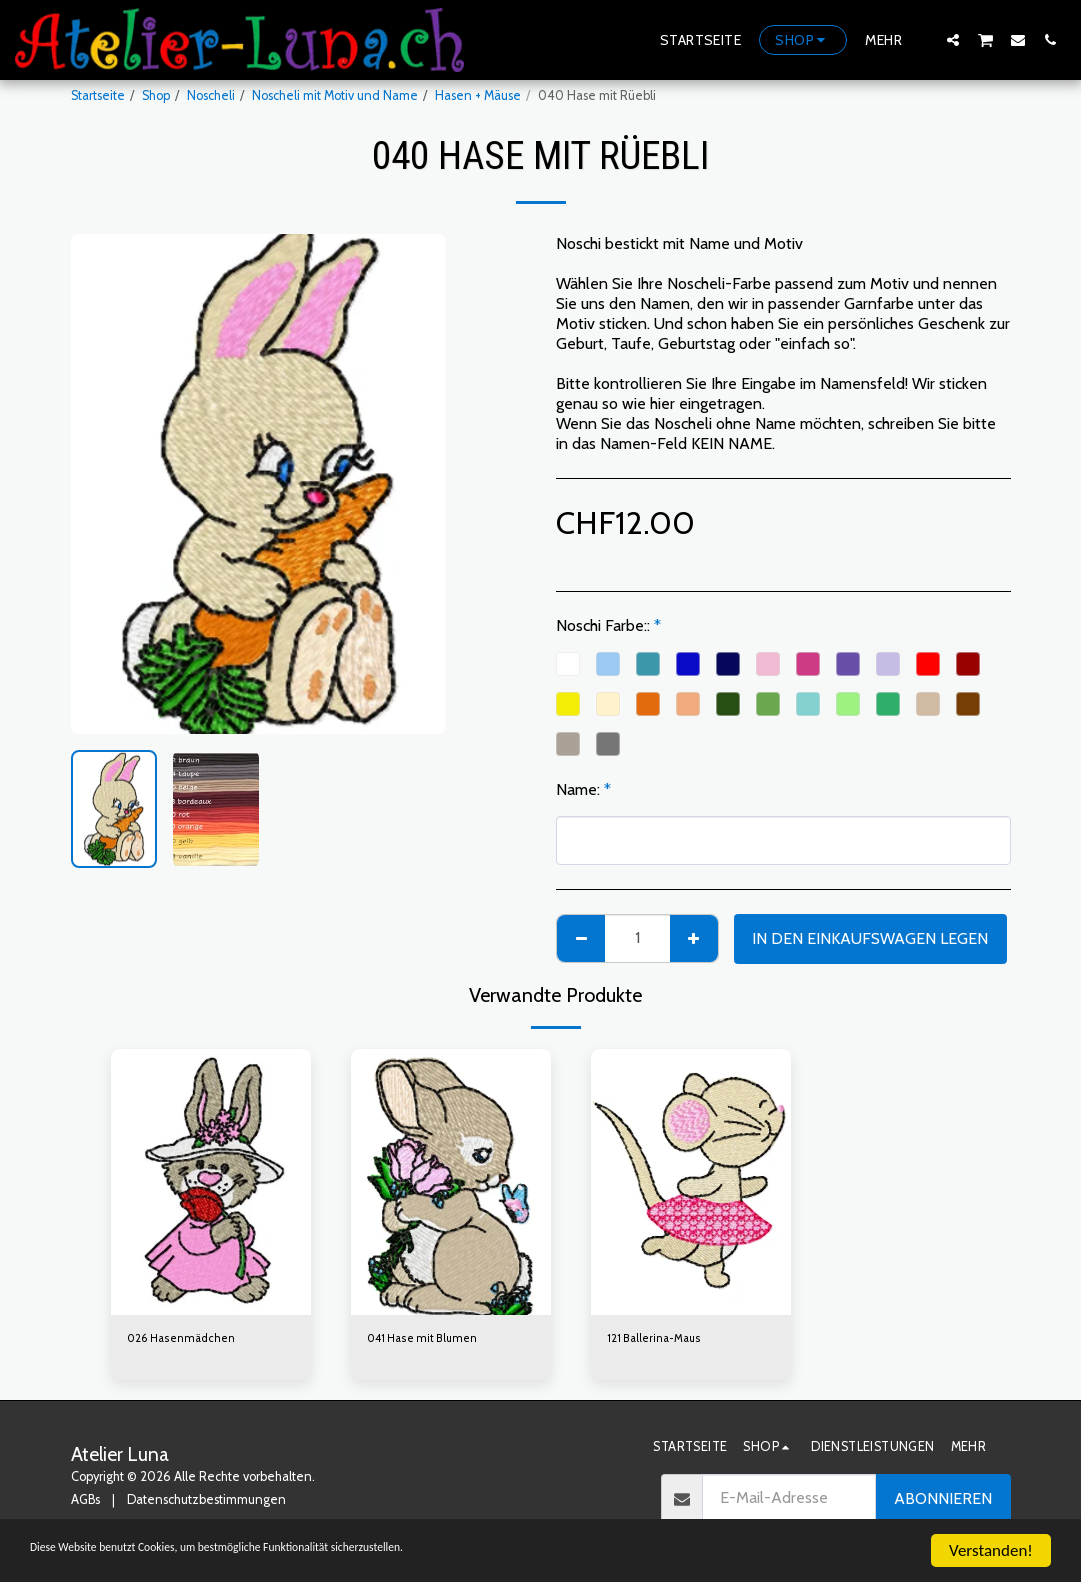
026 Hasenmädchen (186, 1340)
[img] (211, 1182)
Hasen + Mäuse (478, 95)
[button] (953, 39)
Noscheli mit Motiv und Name (335, 95)
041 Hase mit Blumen (427, 1340)
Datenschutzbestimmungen (206, 1502)
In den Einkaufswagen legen (870, 938)
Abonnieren (943, 1501)
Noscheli (211, 95)
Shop (156, 95)
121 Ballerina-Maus (658, 1340)
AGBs (85, 1502)
